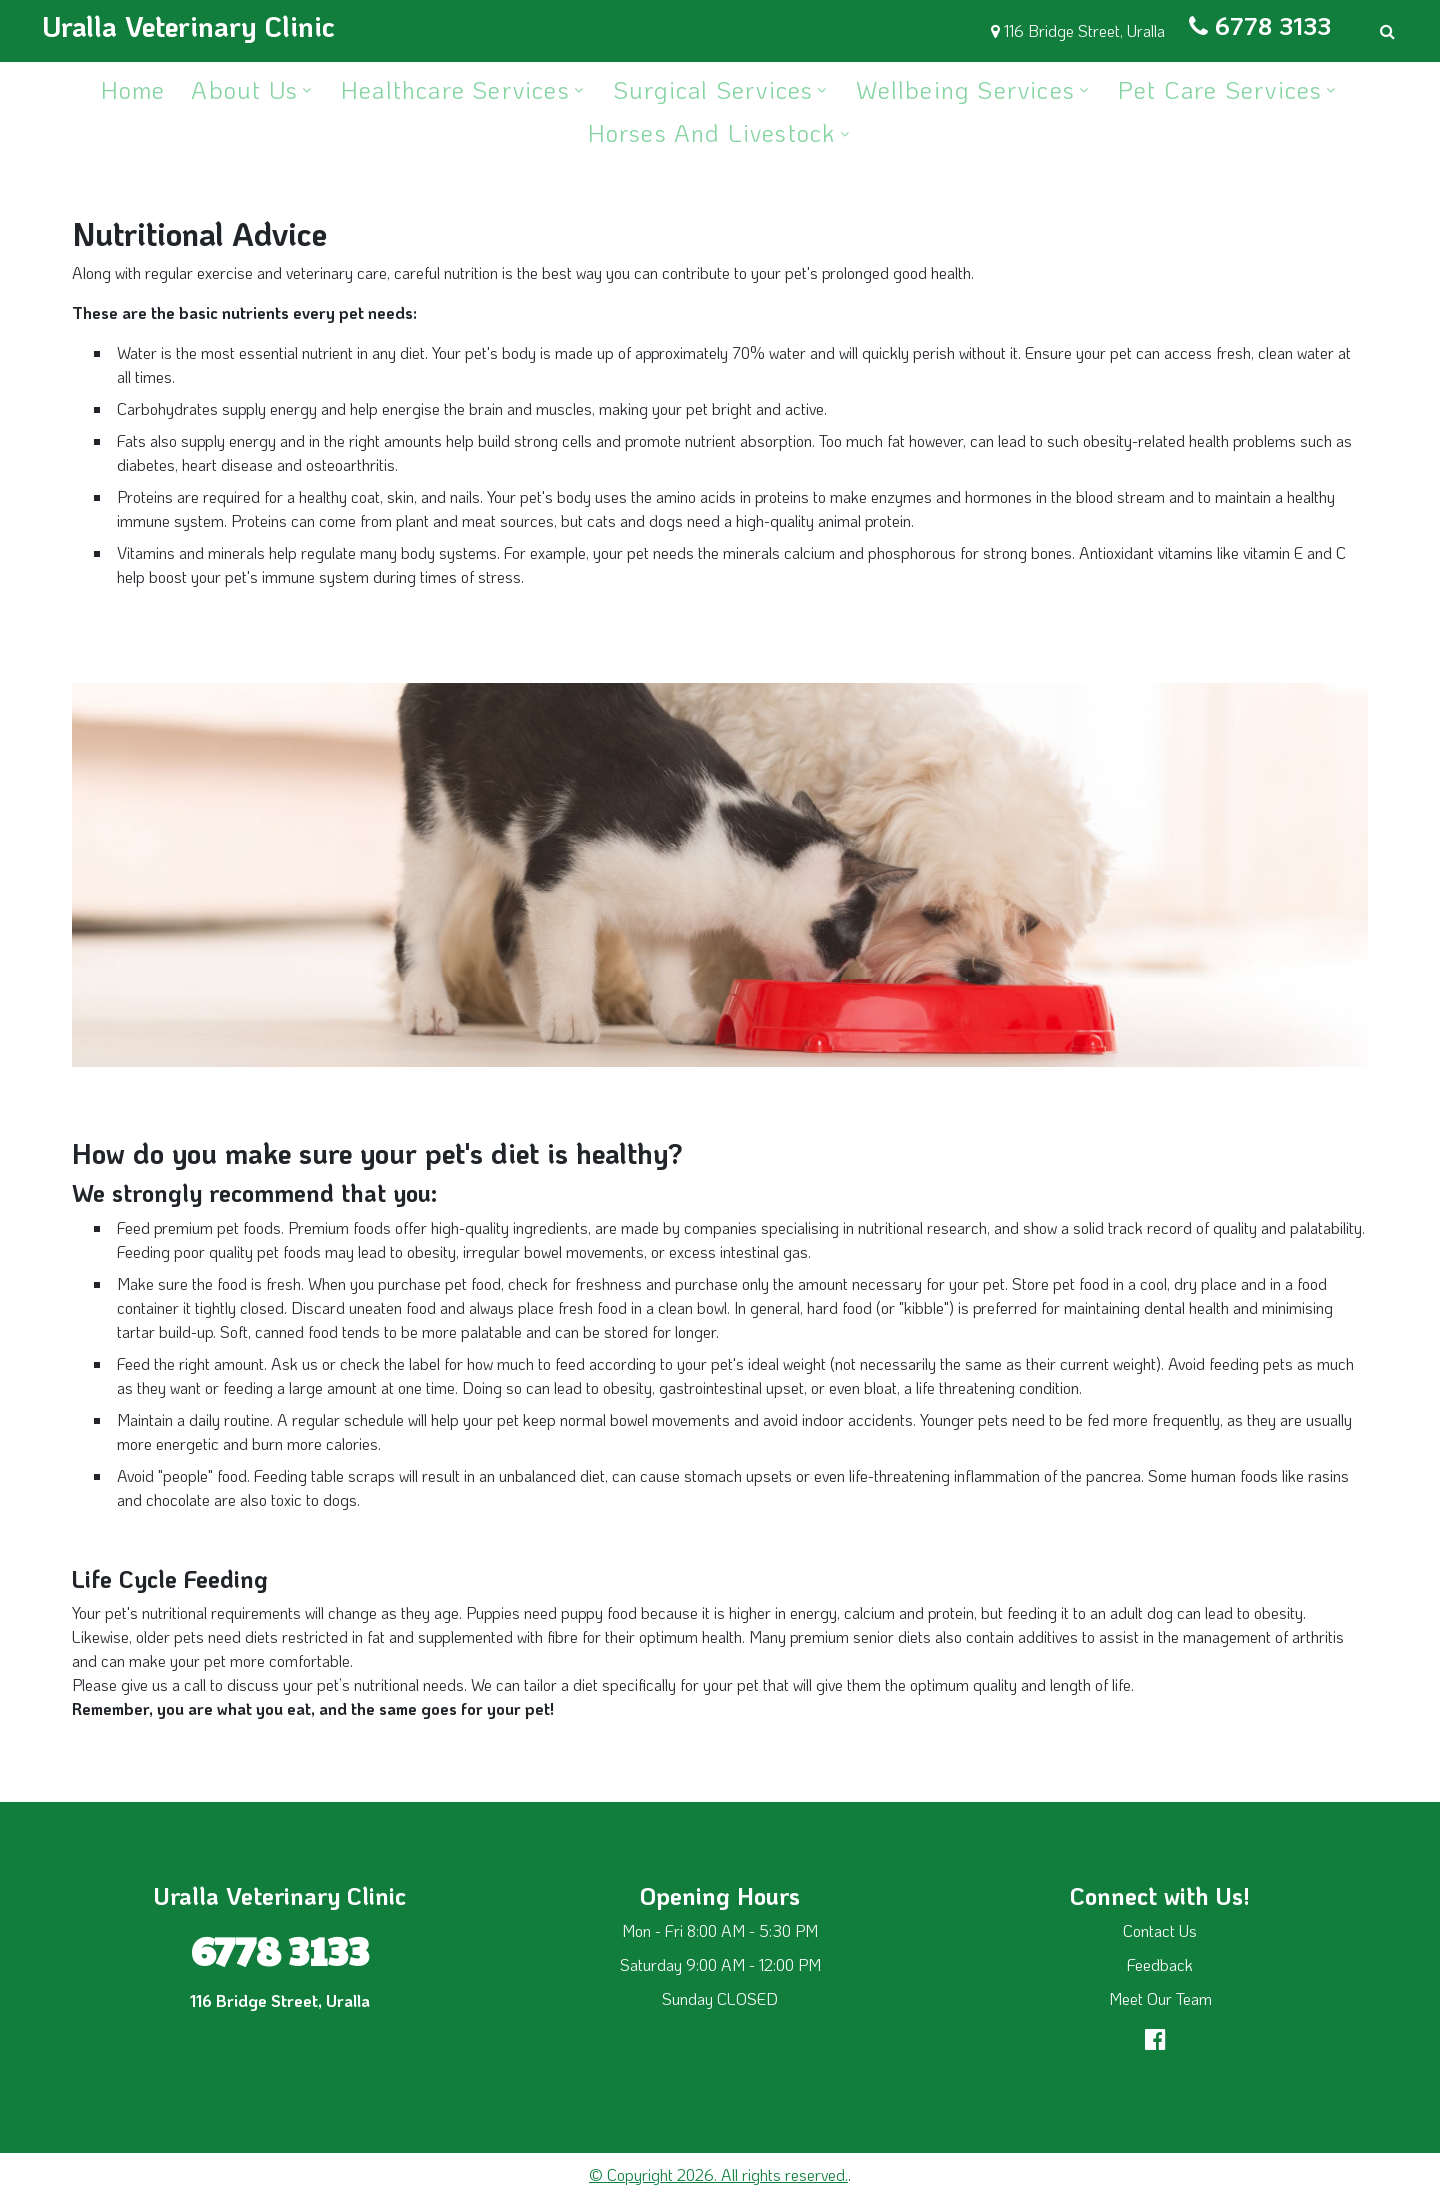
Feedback (1160, 1964)
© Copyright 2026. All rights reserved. (718, 2174)
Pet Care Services (1220, 89)
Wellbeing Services (965, 89)
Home (133, 89)
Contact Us (1160, 1930)
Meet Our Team (1160, 1998)
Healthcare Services (455, 89)
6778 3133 (1273, 25)
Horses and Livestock (712, 132)
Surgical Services (713, 89)
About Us (244, 89)
